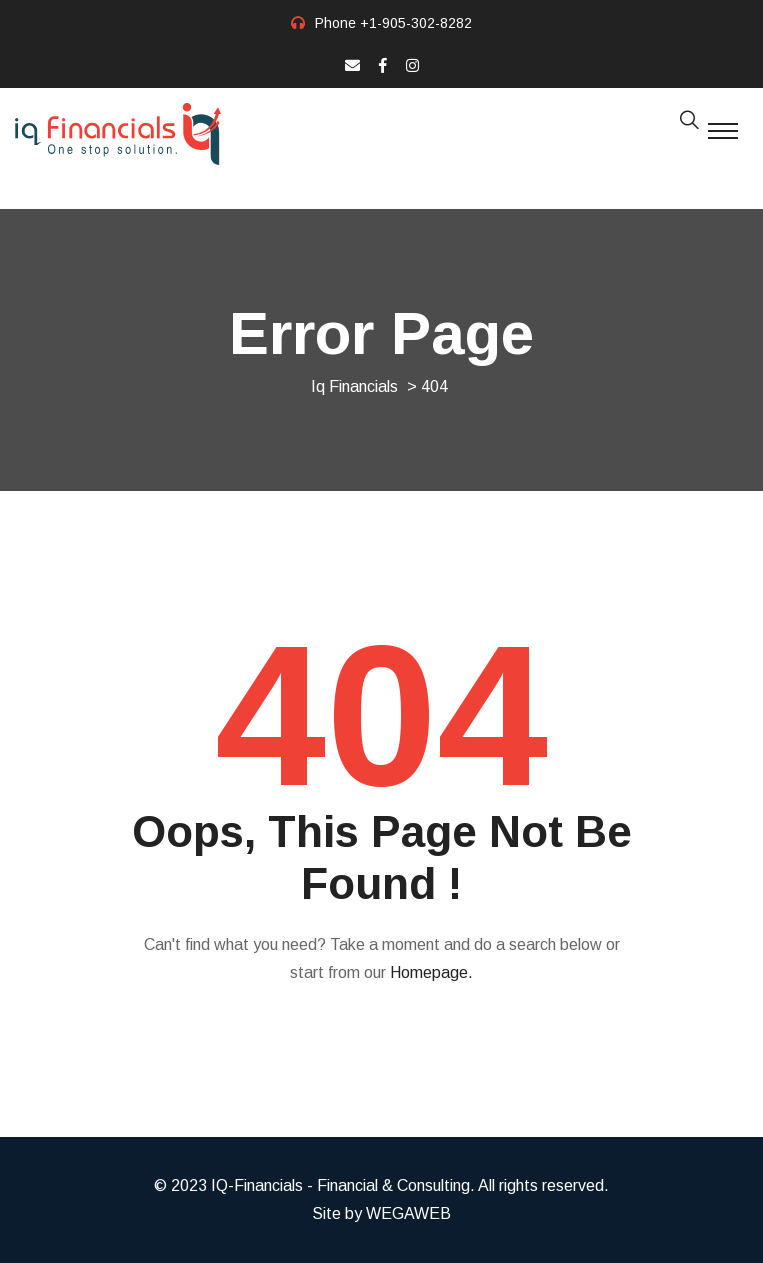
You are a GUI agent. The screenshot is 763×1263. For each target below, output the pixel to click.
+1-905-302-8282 (416, 23)
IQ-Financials (257, 1185)
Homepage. (431, 972)
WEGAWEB (408, 1213)
